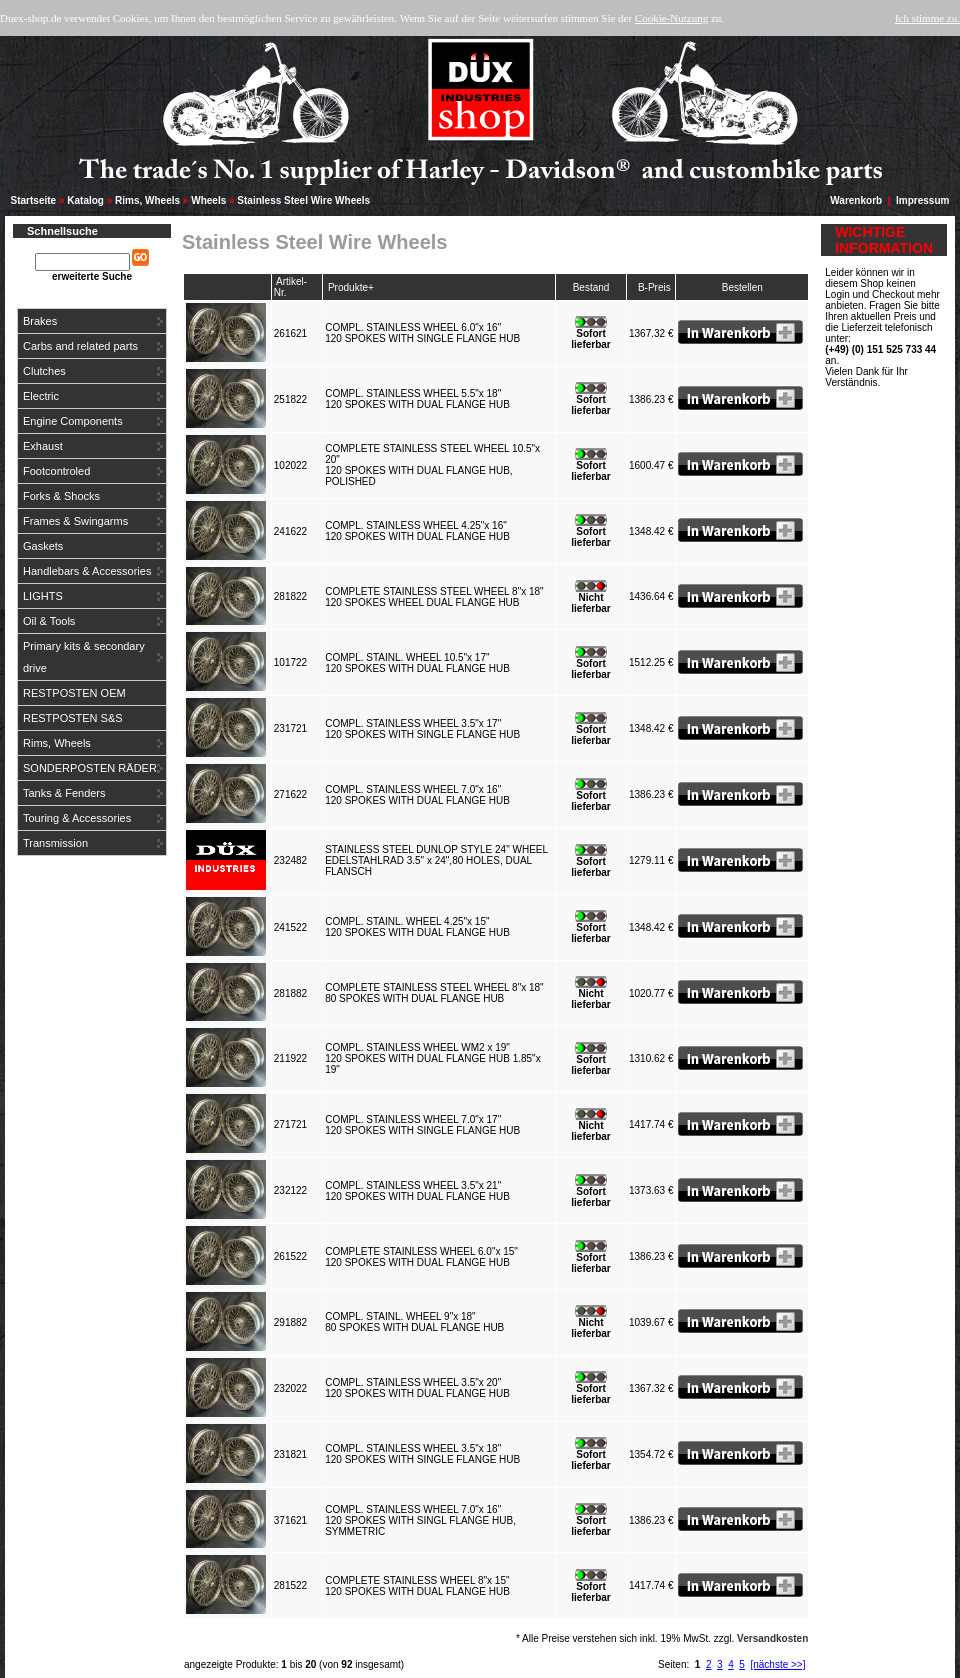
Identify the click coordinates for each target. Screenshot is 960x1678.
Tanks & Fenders (64, 793)
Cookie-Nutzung (671, 18)
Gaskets (43, 546)
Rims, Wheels (147, 200)
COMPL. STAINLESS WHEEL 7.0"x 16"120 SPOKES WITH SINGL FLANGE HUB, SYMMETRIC (420, 1520)
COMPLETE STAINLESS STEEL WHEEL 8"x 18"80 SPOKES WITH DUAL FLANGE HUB (434, 993)
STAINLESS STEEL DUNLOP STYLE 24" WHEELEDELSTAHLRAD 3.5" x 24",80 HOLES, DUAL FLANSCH (436, 860)
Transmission (55, 843)
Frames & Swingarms (75, 521)
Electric (41, 396)
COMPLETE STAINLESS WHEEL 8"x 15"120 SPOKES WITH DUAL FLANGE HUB (420, 1586)
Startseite (34, 200)
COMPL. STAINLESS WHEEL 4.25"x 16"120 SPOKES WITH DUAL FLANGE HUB (420, 531)
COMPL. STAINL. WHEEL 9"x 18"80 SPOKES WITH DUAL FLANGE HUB (417, 1322)
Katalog (85, 200)
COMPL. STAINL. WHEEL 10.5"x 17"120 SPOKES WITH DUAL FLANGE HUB (420, 663)
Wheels (208, 200)
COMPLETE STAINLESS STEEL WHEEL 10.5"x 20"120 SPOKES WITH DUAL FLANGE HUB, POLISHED (432, 465)
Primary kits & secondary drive (84, 657)
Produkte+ (351, 287)
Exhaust (43, 446)
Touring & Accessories (77, 818)
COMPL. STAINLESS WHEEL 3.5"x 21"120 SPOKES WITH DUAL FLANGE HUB (420, 1191)
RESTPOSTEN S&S (73, 718)
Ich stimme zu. (927, 18)
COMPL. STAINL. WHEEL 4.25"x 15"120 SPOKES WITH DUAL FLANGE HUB (420, 927)
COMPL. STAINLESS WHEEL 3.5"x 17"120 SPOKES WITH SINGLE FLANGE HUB (425, 729)
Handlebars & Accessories (87, 571)
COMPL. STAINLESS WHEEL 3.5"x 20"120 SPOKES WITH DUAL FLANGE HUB (420, 1388)
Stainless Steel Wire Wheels (303, 200)
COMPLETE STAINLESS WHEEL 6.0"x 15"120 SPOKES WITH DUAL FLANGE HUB (421, 1257)
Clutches (44, 371)
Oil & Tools (49, 621)
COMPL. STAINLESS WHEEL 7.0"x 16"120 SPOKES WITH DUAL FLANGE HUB (420, 795)
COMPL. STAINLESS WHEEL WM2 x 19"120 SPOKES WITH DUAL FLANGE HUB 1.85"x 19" (432, 1058)
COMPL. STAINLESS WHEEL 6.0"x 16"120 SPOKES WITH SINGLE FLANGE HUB (425, 333)
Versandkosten (772, 1638)
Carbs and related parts (80, 346)
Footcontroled (56, 471)
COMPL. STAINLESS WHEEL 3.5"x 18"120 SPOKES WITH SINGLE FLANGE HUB (425, 1454)
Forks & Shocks (61, 496)
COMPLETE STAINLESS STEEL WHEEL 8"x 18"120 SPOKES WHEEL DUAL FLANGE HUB (434, 597)
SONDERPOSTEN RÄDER (90, 768)
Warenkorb (856, 200)
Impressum (922, 200)
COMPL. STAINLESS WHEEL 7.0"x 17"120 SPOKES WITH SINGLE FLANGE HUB (425, 1125)
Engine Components (73, 421)
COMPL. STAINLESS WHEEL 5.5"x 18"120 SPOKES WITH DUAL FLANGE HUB (420, 399)
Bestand (591, 287)
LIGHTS (43, 596)
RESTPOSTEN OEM (74, 693)
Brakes (40, 321)
